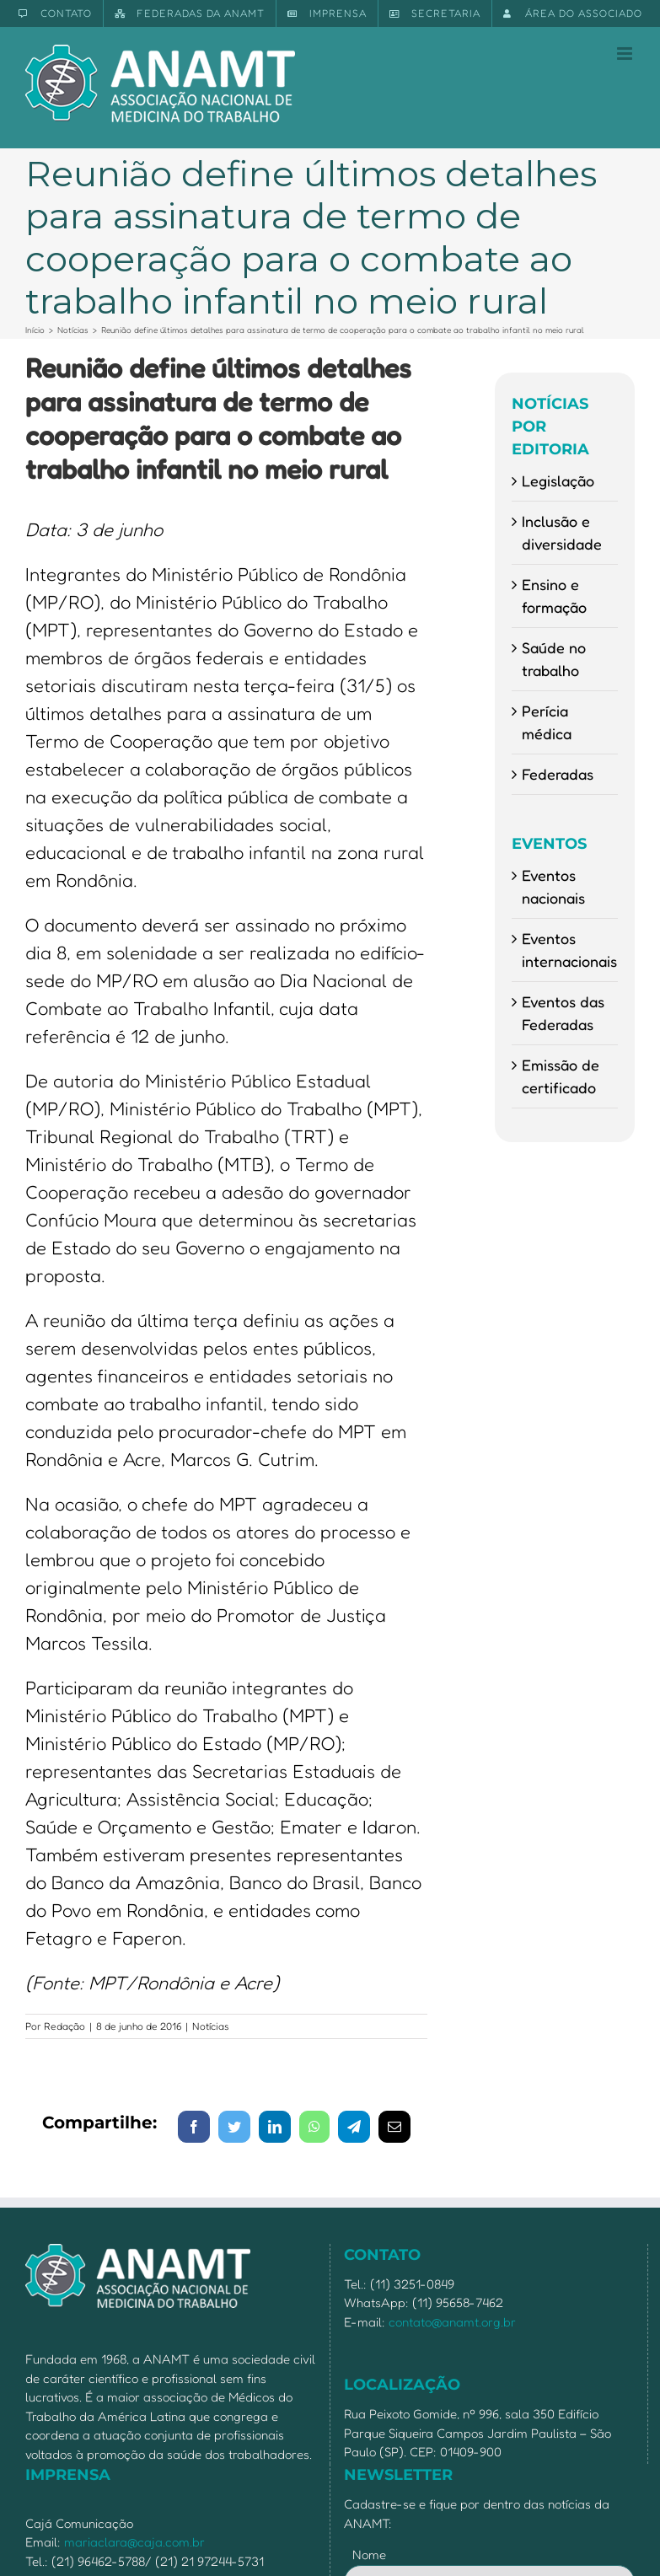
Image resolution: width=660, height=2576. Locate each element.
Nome (369, 2554)
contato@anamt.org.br (452, 2322)
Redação (64, 2026)
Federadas (557, 774)
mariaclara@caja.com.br (134, 2542)
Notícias (210, 2026)
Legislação (558, 480)
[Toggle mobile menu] (626, 53)
